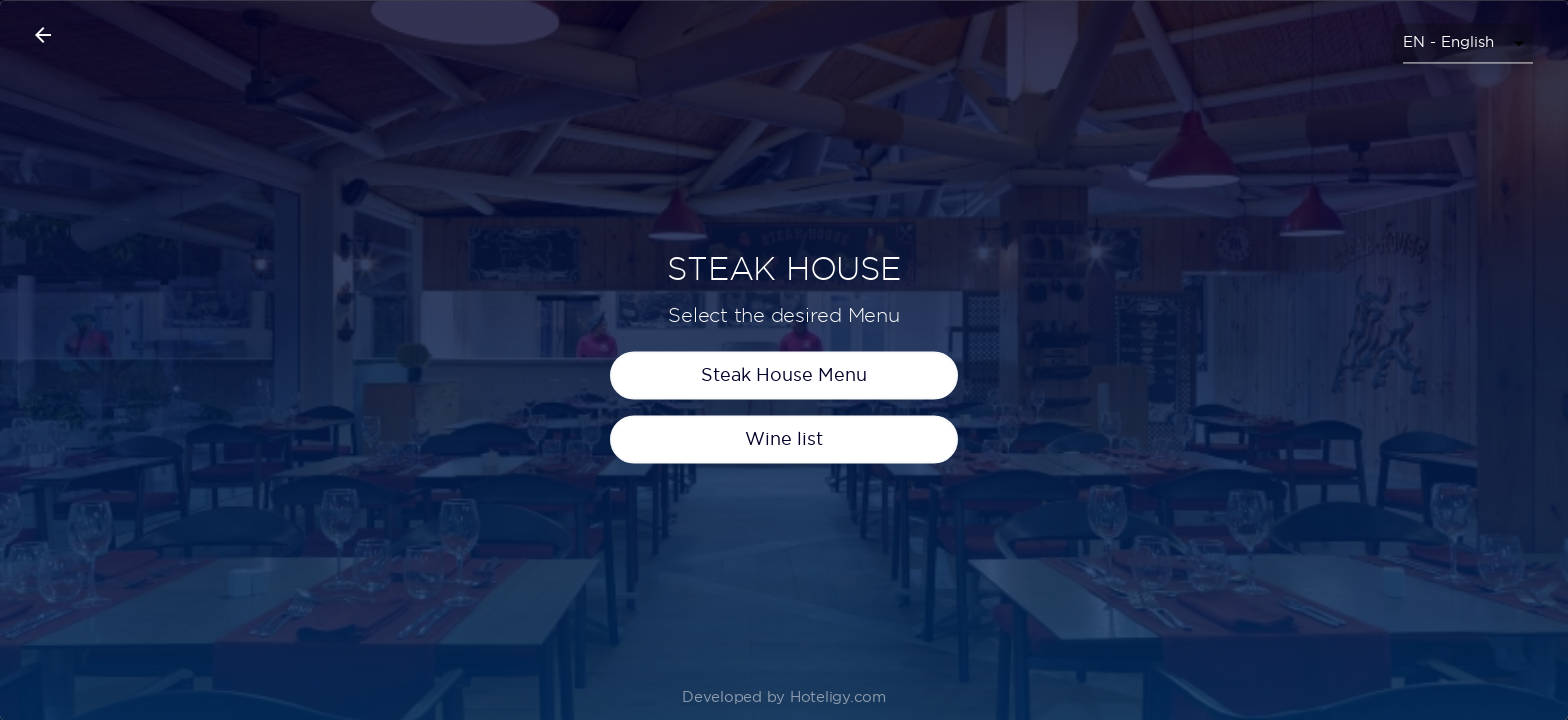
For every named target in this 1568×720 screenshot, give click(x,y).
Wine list (784, 463)
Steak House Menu (784, 399)
